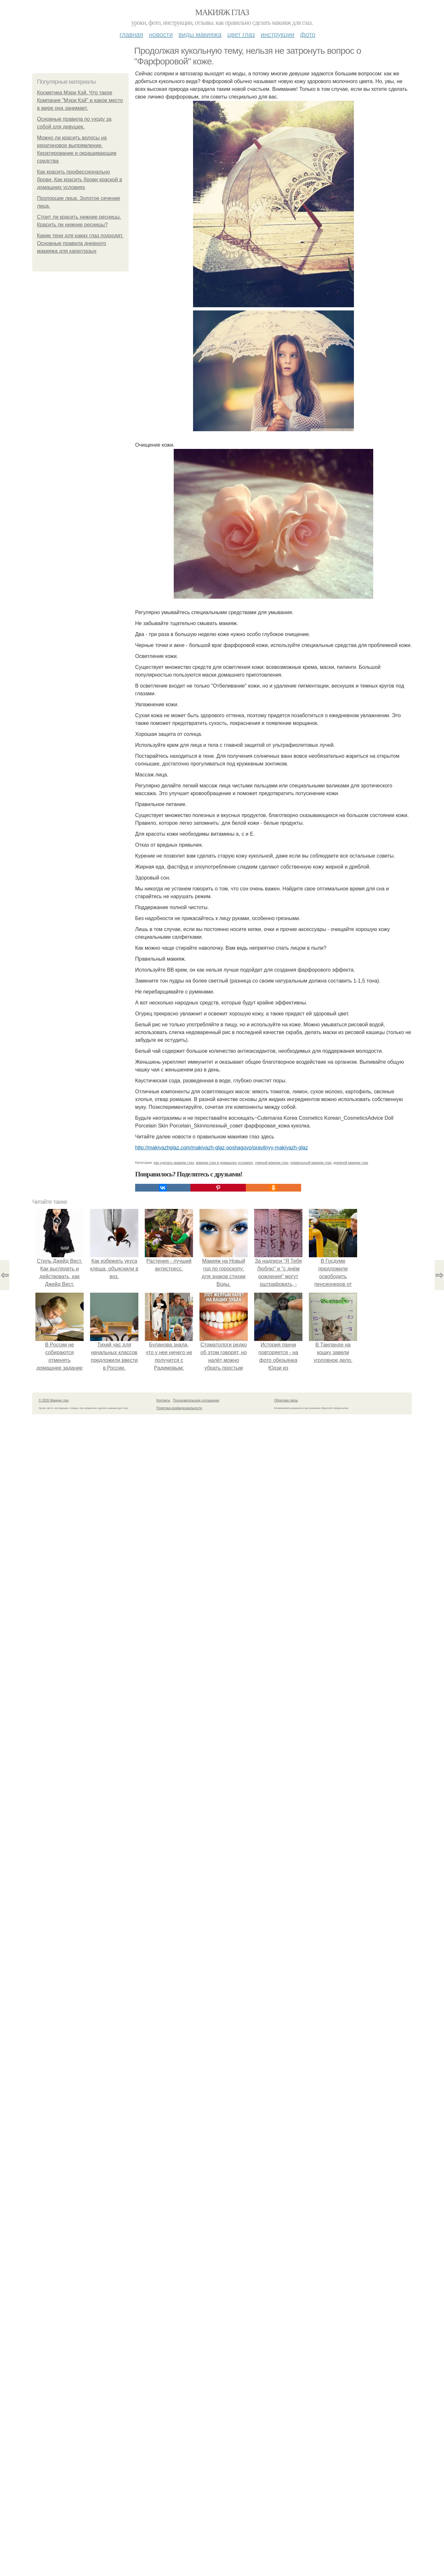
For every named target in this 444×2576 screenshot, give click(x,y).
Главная (131, 34)
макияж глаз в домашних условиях (224, 1162)
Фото (307, 34)
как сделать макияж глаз (174, 1162)
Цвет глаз (241, 34)
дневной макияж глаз (350, 1162)
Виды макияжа (200, 34)
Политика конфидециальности (179, 1408)
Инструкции (277, 34)
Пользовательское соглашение (196, 1400)
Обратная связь (286, 1400)
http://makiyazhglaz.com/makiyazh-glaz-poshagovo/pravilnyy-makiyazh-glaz (221, 1147)
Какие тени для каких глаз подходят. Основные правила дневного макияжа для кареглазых (80, 243)
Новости (161, 34)
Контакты (163, 1400)
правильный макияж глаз (310, 1162)
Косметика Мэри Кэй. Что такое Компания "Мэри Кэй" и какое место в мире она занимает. (80, 100)
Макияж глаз (222, 12)
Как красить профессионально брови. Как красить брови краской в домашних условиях (79, 179)
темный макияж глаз (271, 1162)
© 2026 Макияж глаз (54, 1400)
